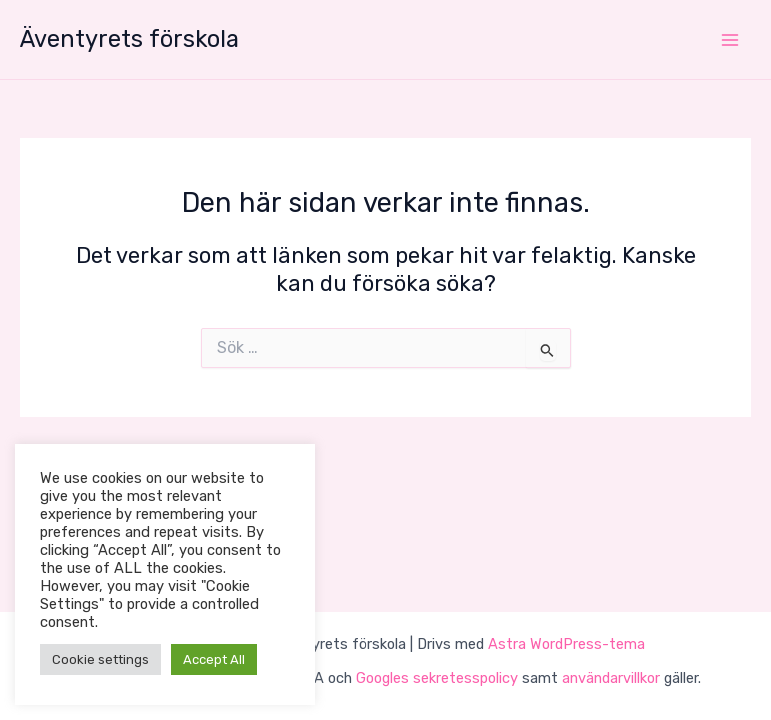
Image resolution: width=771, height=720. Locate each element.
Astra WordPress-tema (566, 644)
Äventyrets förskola (129, 39)
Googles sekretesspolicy (437, 678)
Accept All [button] (214, 659)
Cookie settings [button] (100, 659)
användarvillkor (611, 678)
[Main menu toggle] (730, 40)
